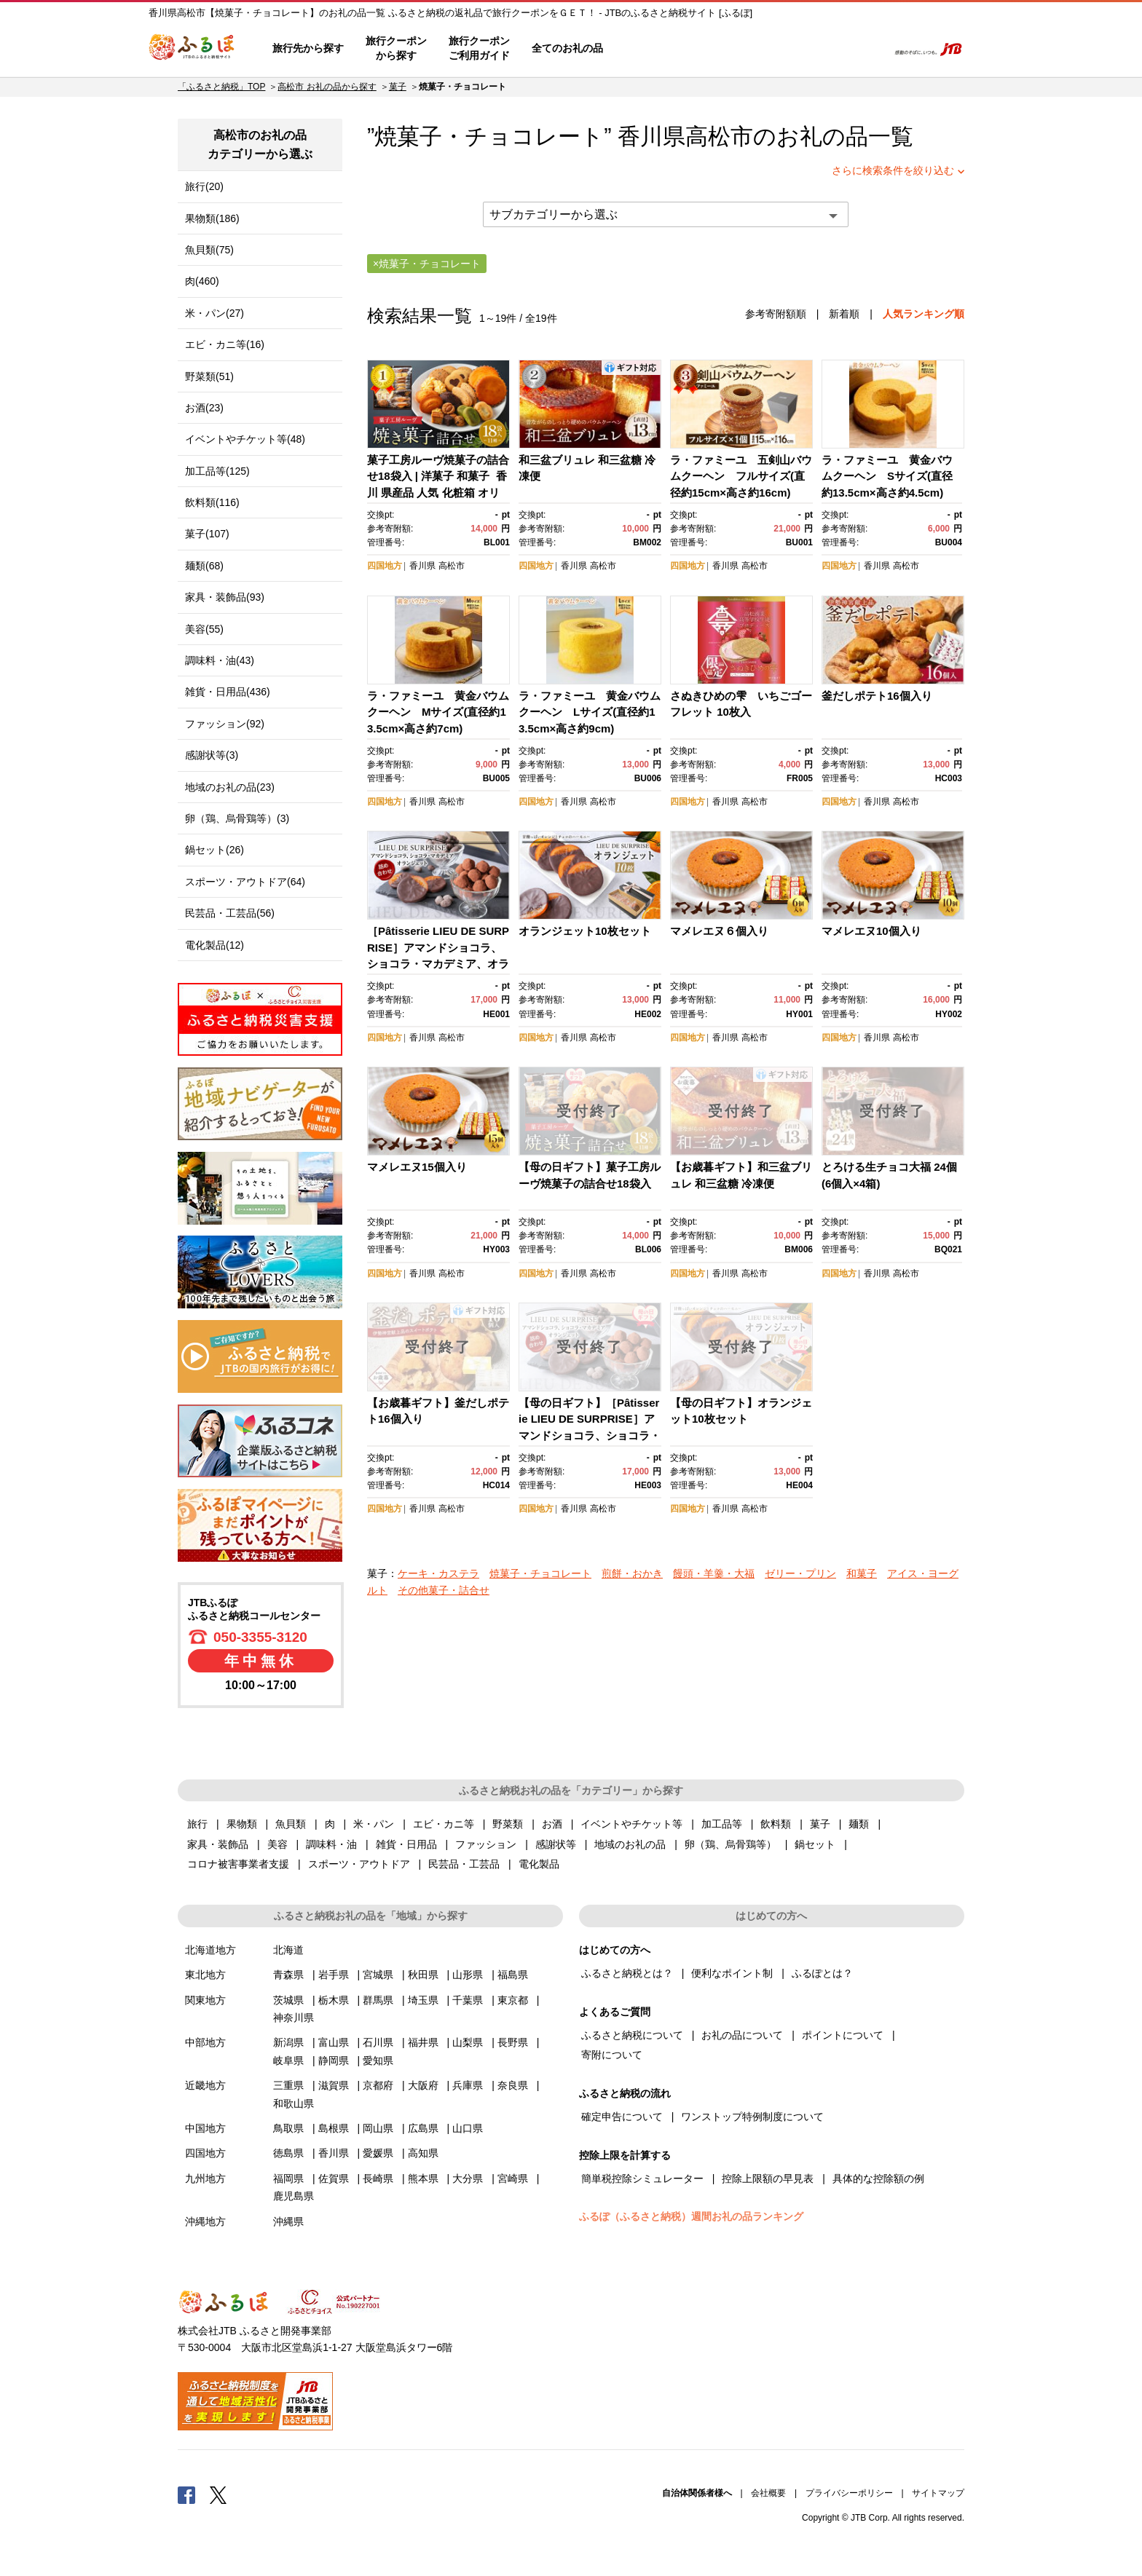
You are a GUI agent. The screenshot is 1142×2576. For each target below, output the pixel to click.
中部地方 (205, 2042)
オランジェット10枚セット (585, 931)
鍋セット (815, 1844)
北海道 (288, 1950)
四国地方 (384, 566)
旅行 (197, 1824)
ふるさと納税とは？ (627, 1973)
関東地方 (205, 2000)
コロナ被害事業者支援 (238, 1864)
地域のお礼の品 (630, 1844)
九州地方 (205, 2178)
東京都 (512, 2000)
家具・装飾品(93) (224, 597)
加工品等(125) (217, 471)
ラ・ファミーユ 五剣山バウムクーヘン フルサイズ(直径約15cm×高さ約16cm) (741, 476)
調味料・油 (331, 1844)
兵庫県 (467, 2085)
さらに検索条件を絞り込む (893, 170)
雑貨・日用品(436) (227, 692)
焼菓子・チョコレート (540, 1573)
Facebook (186, 2494)
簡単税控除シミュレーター (642, 2178)
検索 (867, 49)
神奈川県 (293, 2017)
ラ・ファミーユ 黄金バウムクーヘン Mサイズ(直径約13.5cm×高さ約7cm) (438, 712)
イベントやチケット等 (631, 1824)
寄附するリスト (826, 49)
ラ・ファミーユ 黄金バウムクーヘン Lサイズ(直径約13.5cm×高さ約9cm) (590, 712)
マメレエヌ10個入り (871, 931)
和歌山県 (293, 2103)
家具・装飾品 (217, 1844)
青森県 (288, 1974)
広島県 (423, 2128)
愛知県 (378, 2060)
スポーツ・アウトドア (359, 1864)
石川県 (378, 2042)
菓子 (397, 87)
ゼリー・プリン (800, 1573)
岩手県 (333, 1974)
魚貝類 (290, 1824)
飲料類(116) (212, 502)
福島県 (512, 1974)
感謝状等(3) (211, 755)
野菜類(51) (209, 376)
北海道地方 (210, 1950)
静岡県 (333, 2060)
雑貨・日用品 (406, 1844)
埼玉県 (423, 2000)
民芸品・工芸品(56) (230, 913)
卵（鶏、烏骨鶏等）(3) (237, 818)
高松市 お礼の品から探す (326, 87)
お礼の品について (742, 2035)
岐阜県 (288, 2060)
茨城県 (288, 2000)
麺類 (858, 1824)
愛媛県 (378, 2153)
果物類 (242, 1824)
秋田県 (423, 1974)
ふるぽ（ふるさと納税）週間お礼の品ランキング (691, 2216)
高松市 (719, 136)
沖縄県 (288, 2221)
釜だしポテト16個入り (877, 696)
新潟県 (288, 2042)
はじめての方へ (656, 49)
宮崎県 (512, 2178)
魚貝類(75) (209, 250)
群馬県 (378, 2000)
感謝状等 (555, 1844)
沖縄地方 (205, 2221)
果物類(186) (212, 218)
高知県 (423, 2153)
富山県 (333, 2042)
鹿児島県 (293, 2196)
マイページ (780, 49)
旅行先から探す (308, 48)
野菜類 (507, 1824)
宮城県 (378, 1974)
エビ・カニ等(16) (224, 344)
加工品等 (721, 1824)
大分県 (467, 2178)
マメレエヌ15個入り (417, 1167)
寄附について (611, 2055)
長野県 (512, 2042)
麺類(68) (204, 566)
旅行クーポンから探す (396, 48)
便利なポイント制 (732, 1973)
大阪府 (423, 2085)
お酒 (552, 1824)
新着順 (844, 314)
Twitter (218, 2494)
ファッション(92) (224, 724)
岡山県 (378, 2128)
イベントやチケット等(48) (245, 439)
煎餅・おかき (632, 1573)
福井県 (423, 2042)
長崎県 (378, 2178)
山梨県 (467, 2042)
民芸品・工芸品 (464, 1864)
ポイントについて (842, 2035)
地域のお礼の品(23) (230, 787)
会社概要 (768, 2493)
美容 (277, 1844)
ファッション (485, 1844)
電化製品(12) (214, 945)
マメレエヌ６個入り (719, 931)
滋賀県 (333, 2085)
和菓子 (861, 1573)
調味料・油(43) (219, 660)
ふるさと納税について (632, 2035)
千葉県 (467, 2000)
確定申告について (622, 2116)
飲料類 (775, 1824)
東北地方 (205, 1974)
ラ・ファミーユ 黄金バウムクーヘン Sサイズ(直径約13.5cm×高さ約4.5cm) (887, 476)
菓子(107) (207, 534)
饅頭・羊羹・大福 (714, 1573)
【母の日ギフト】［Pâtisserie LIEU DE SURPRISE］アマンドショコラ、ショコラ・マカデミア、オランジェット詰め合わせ (590, 1435)
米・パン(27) (214, 313)
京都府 (378, 2085)
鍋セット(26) (214, 850)
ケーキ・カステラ (438, 1573)
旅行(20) (204, 186)
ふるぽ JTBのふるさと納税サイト (192, 49)
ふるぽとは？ (822, 1973)
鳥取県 (288, 2128)
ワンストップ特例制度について (752, 2116)
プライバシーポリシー (849, 2493)
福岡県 (288, 2178)
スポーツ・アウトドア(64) (245, 882)
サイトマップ (938, 2493)
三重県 (288, 2085)
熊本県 (423, 2178)
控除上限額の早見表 (768, 2178)
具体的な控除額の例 (878, 2178)
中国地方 (205, 2128)
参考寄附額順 (775, 314)
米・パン (373, 1824)
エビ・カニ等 (443, 1824)
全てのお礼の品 (567, 48)
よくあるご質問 (725, 49)
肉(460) (202, 281)
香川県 (422, 566)
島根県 (333, 2128)
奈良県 (512, 2085)
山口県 (467, 2128)
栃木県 (333, 2000)
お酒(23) (204, 408)
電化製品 (539, 1864)
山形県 (467, 1974)
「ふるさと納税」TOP (221, 87)
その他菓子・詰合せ (443, 1590)
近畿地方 (205, 2085)
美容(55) (204, 629)
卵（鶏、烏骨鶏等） (730, 1844)
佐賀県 (333, 2178)
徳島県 (288, 2153)
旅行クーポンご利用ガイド (479, 48)
